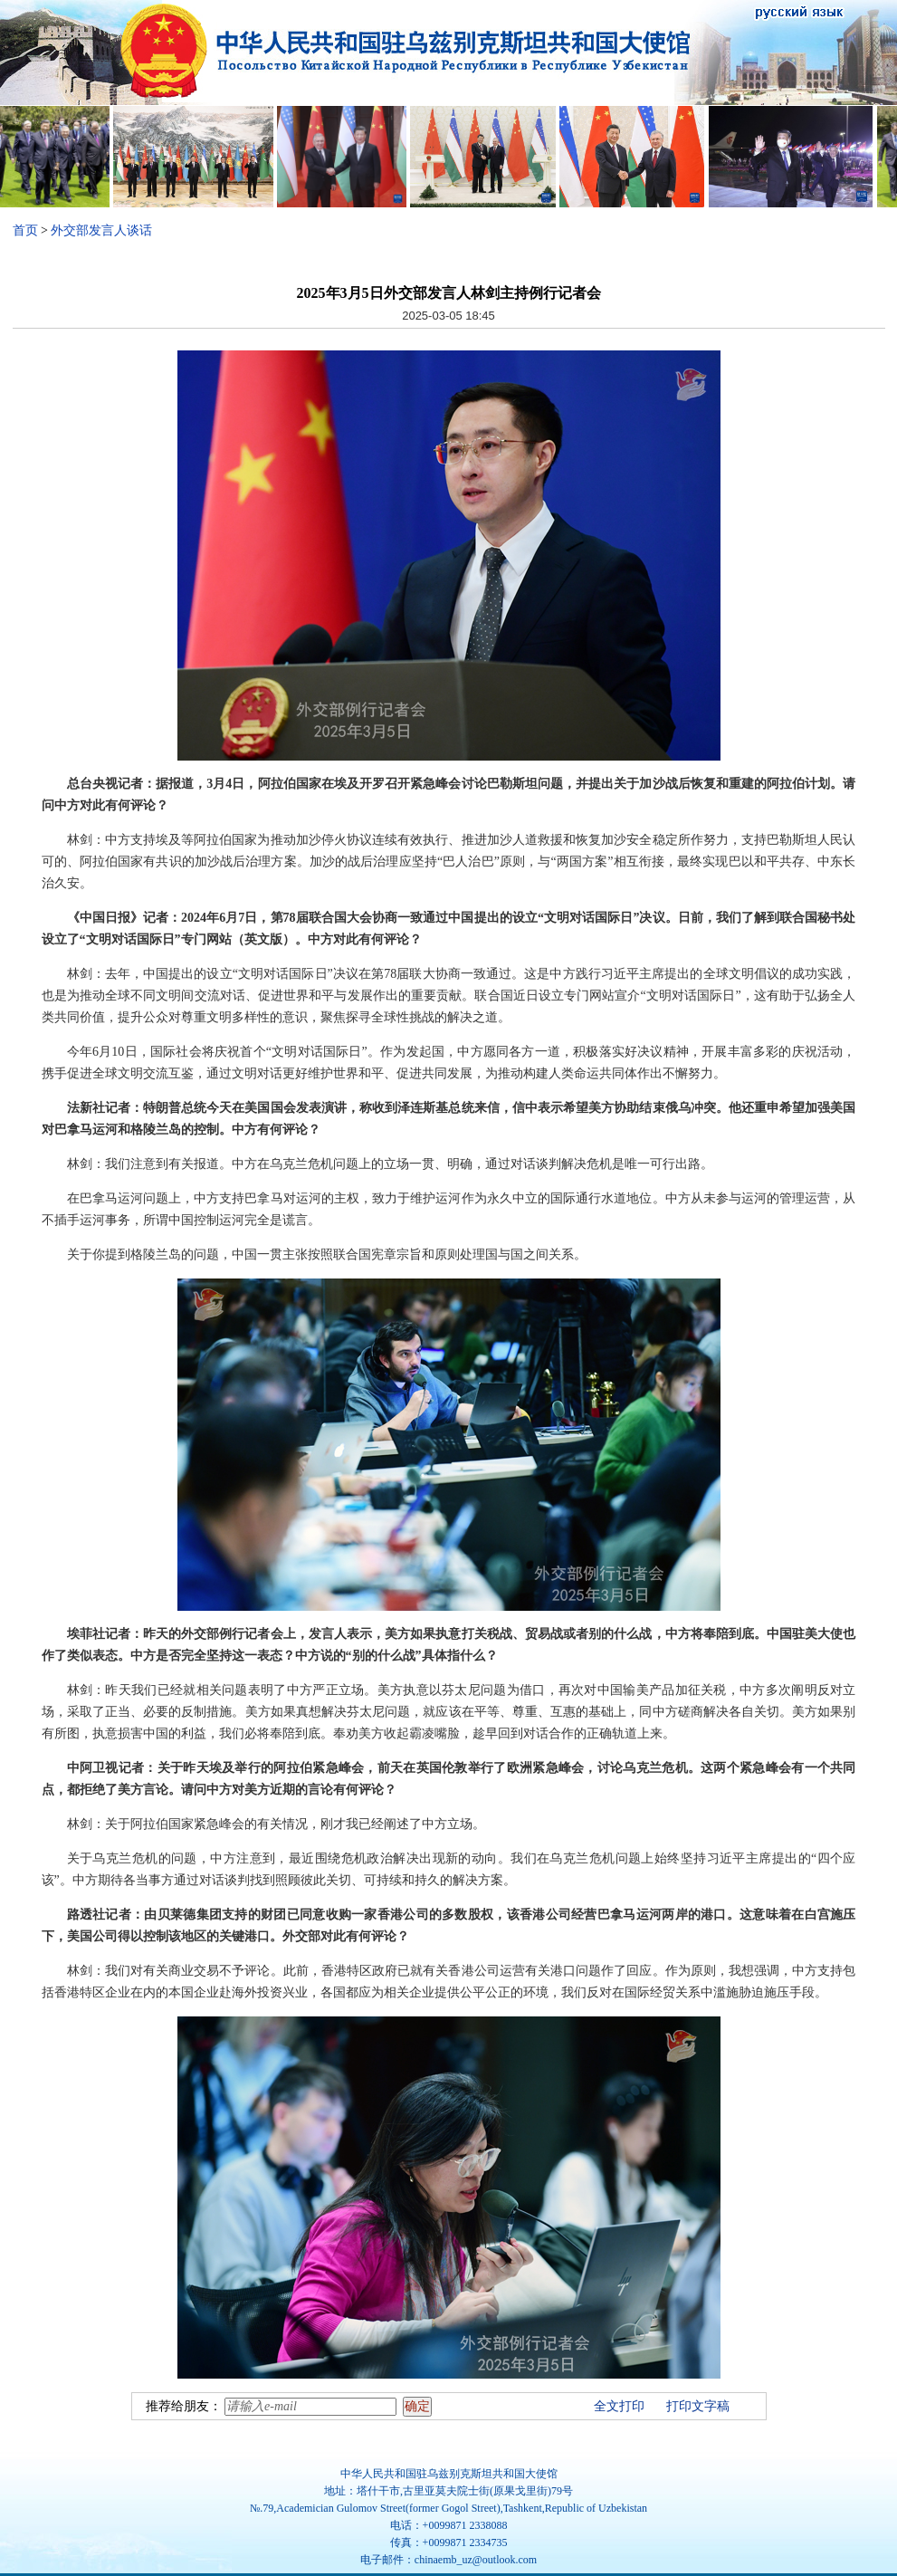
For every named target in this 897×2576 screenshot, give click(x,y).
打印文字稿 (698, 2406)
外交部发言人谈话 (101, 230)
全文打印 (619, 2406)
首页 (25, 230)
